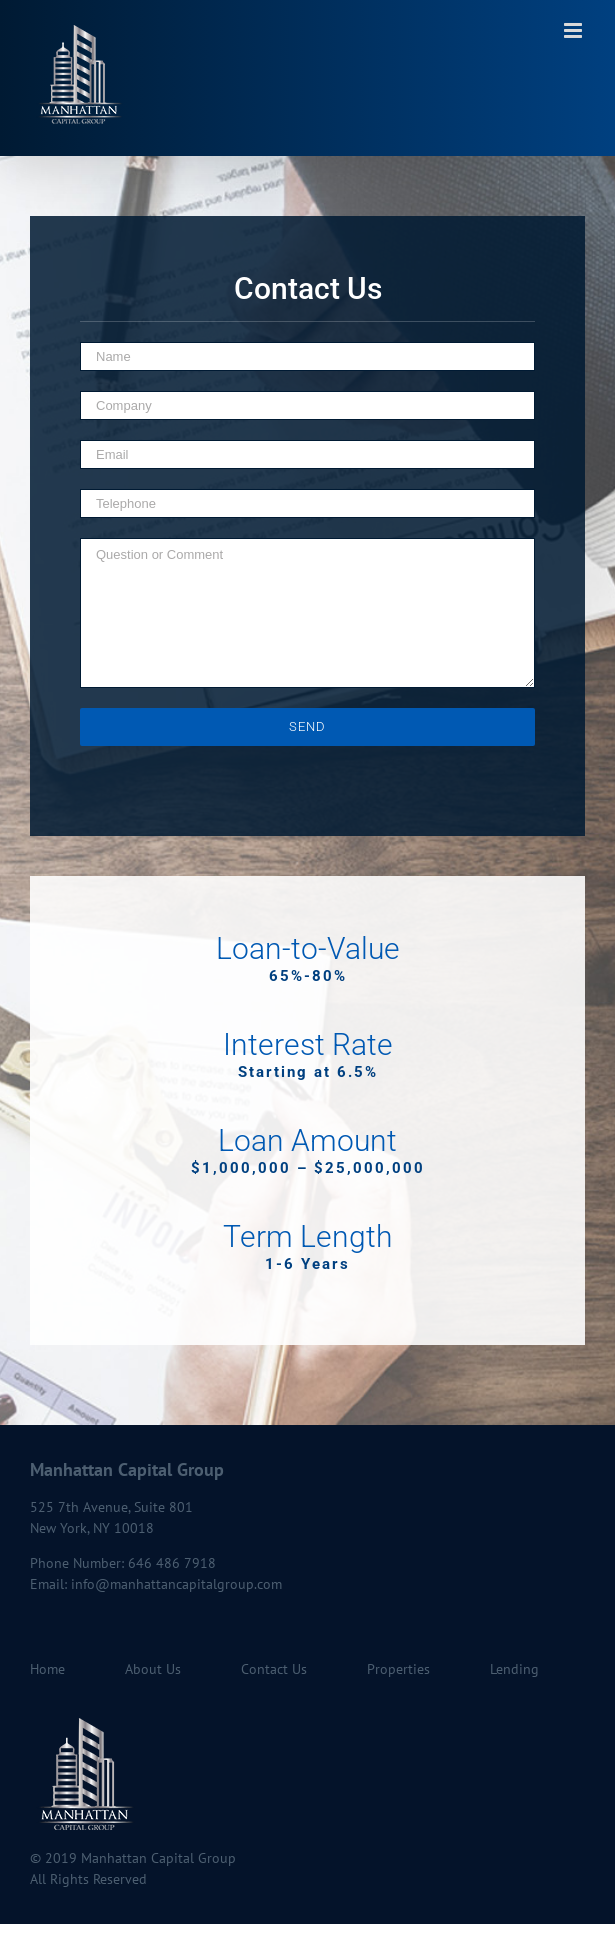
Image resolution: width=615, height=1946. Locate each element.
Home (47, 1669)
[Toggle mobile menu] (574, 30)
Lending (514, 1669)
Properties (398, 1669)
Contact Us (274, 1669)
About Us (153, 1669)
